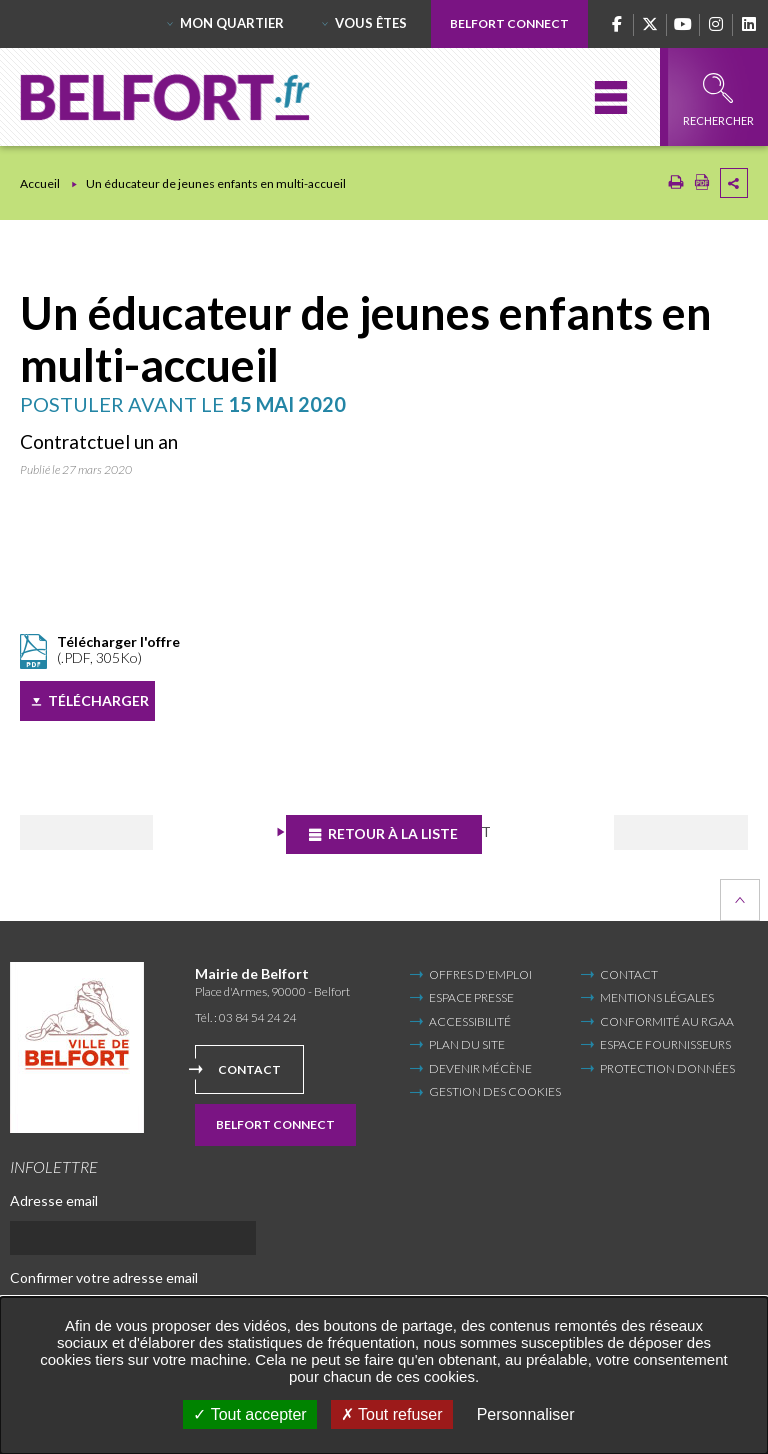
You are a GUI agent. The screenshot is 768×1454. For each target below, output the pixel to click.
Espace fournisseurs (665, 1044)
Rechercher (718, 100)
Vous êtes (371, 23)
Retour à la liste (395, 833)
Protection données (667, 1067)
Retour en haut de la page (740, 900)
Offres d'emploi (480, 974)
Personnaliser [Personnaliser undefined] (526, 1414)
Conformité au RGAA (667, 1021)
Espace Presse (471, 997)
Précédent (100, 832)
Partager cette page (734, 183)
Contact (249, 1068)
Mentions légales (657, 997)
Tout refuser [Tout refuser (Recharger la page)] (392, 1414)
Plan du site (467, 1044)
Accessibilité (470, 1021)
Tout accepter (249, 1414)
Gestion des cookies (495, 1092)
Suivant (670, 832)
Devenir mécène (480, 1067)
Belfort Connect (509, 23)
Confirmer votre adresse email (104, 1277)
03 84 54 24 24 (258, 1017)
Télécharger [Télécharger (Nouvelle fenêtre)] (98, 700)
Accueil (40, 183)
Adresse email (54, 1200)
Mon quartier (232, 23)
